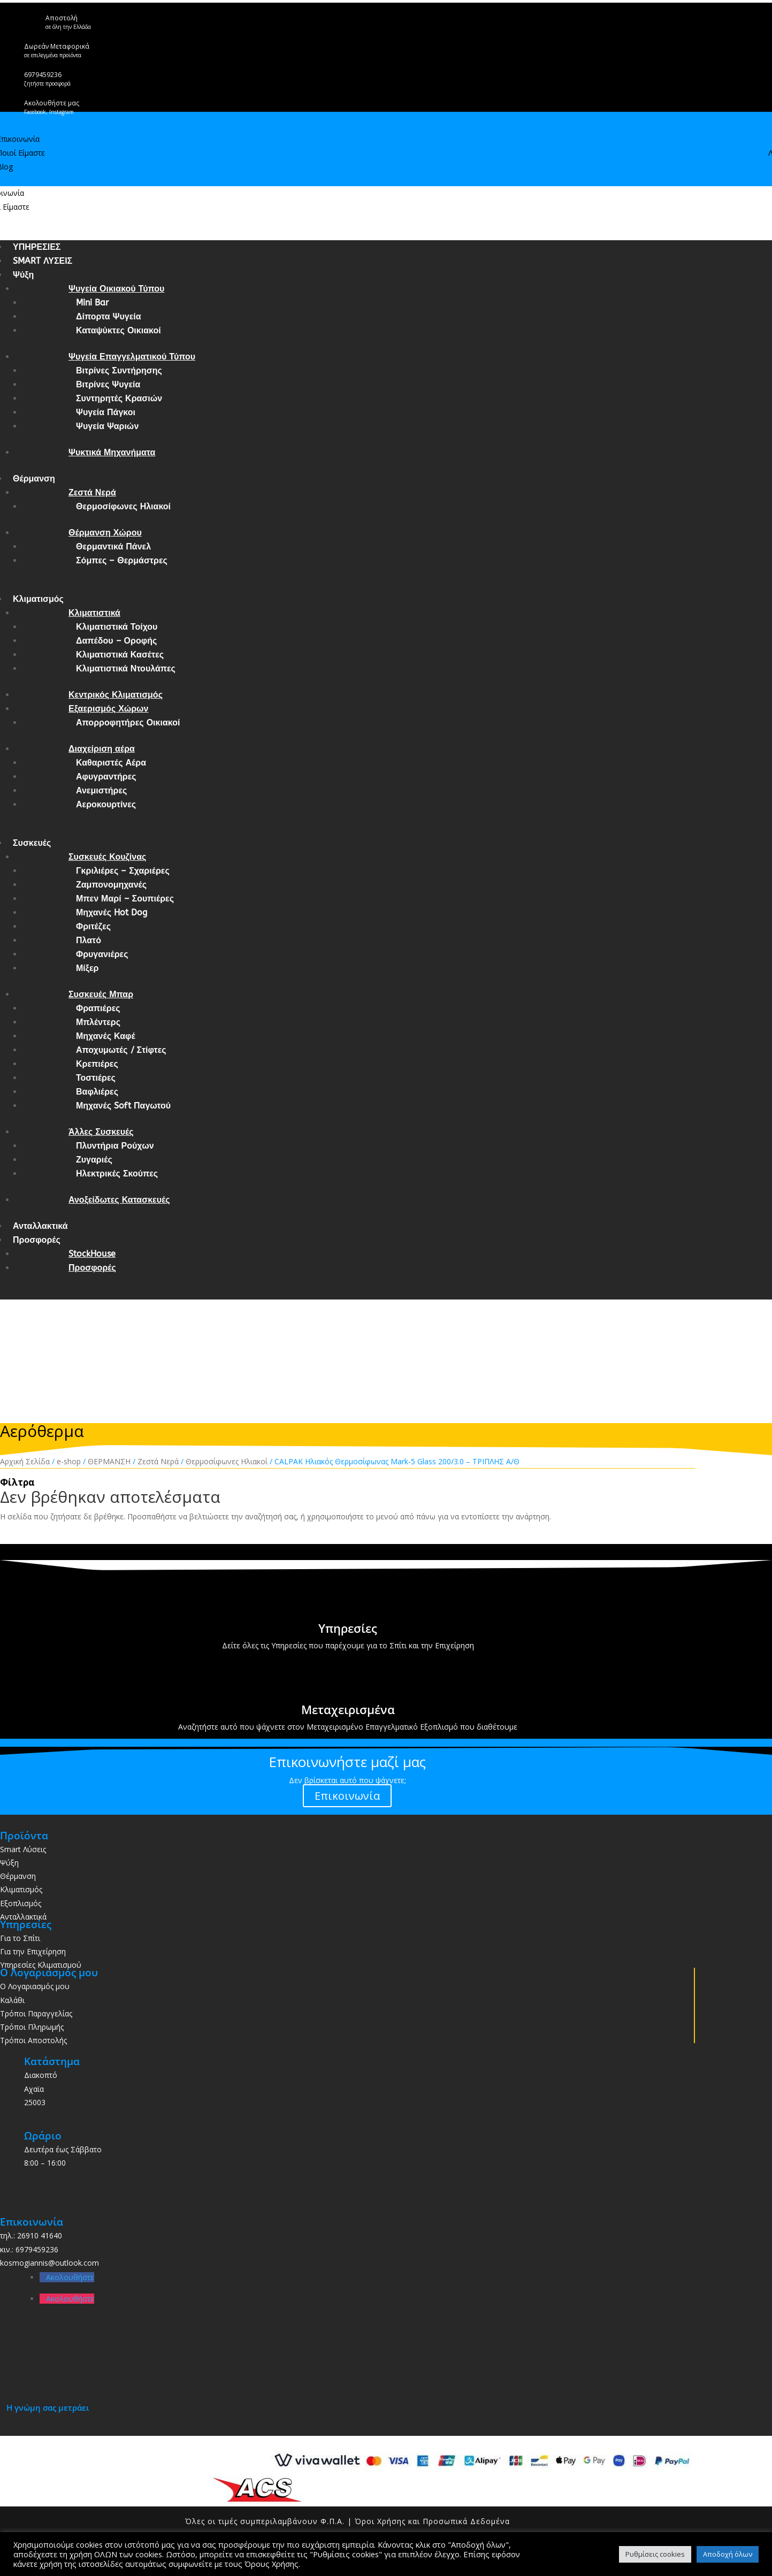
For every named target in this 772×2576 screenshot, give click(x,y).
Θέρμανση (34, 478)
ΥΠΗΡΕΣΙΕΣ (36, 247)
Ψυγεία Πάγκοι (105, 412)
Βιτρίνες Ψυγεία (108, 384)
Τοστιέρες (96, 1078)
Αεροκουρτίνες (106, 804)
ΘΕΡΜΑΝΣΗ (109, 1461)
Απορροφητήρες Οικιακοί (128, 722)
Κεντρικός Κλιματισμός (115, 695)
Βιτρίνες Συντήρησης (119, 370)
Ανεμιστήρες (101, 790)
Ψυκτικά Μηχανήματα (111, 452)
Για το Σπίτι (20, 1938)
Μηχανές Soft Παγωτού (123, 1105)
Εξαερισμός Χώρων (108, 709)
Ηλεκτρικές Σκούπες (117, 1173)
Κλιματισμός (38, 599)
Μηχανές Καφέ (105, 1036)
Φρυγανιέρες (102, 954)
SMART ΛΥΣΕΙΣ (42, 261)
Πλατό (88, 940)
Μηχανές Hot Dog (111, 912)
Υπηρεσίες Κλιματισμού (40, 1965)
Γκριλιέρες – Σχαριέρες (123, 871)
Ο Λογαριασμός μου (35, 1986)
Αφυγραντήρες (106, 776)
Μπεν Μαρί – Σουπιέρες (125, 898)
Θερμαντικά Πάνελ (113, 546)
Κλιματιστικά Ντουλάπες (125, 668)
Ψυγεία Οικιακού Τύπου (116, 289)
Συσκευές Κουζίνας (107, 857)
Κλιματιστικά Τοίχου (116, 627)
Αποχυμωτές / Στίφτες (121, 1050)
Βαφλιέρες (97, 1092)
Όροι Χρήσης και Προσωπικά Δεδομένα (432, 2521)
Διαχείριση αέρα (101, 749)
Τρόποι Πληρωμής (32, 2027)
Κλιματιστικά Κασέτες (120, 654)
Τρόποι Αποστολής (33, 2040)
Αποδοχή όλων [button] (727, 2554)
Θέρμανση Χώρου (105, 533)
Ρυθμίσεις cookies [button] (655, 2554)
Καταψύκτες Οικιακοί (118, 330)
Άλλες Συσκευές (101, 1132)
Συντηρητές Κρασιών (119, 398)
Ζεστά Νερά (92, 492)
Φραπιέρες (98, 1008)
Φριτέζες (93, 926)
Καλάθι (12, 2000)
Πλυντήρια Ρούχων (115, 1146)
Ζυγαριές (94, 1160)
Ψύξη (23, 275)
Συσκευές (32, 843)
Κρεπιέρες (97, 1064)
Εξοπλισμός (20, 1903)
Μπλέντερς (98, 1022)
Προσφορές (36, 1240)
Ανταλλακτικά (40, 1226)
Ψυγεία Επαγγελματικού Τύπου (131, 356)
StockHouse (92, 1254)
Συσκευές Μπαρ (100, 994)
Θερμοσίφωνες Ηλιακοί (123, 506)
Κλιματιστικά (94, 613)
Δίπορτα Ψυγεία (108, 316)
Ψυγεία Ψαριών (107, 426)
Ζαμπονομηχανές (111, 885)
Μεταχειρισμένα (348, 1709)
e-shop (69, 1461)
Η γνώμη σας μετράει (47, 2407)
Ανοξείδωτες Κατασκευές (119, 1200)
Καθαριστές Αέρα (111, 763)
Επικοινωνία (347, 1795)
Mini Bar (92, 302)
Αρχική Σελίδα (25, 1461)
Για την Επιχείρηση (33, 1951)
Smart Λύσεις (23, 1849)
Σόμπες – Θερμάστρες (121, 560)
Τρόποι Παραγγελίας (36, 2013)
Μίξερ (87, 968)
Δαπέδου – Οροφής (116, 641)
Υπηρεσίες (347, 1628)
